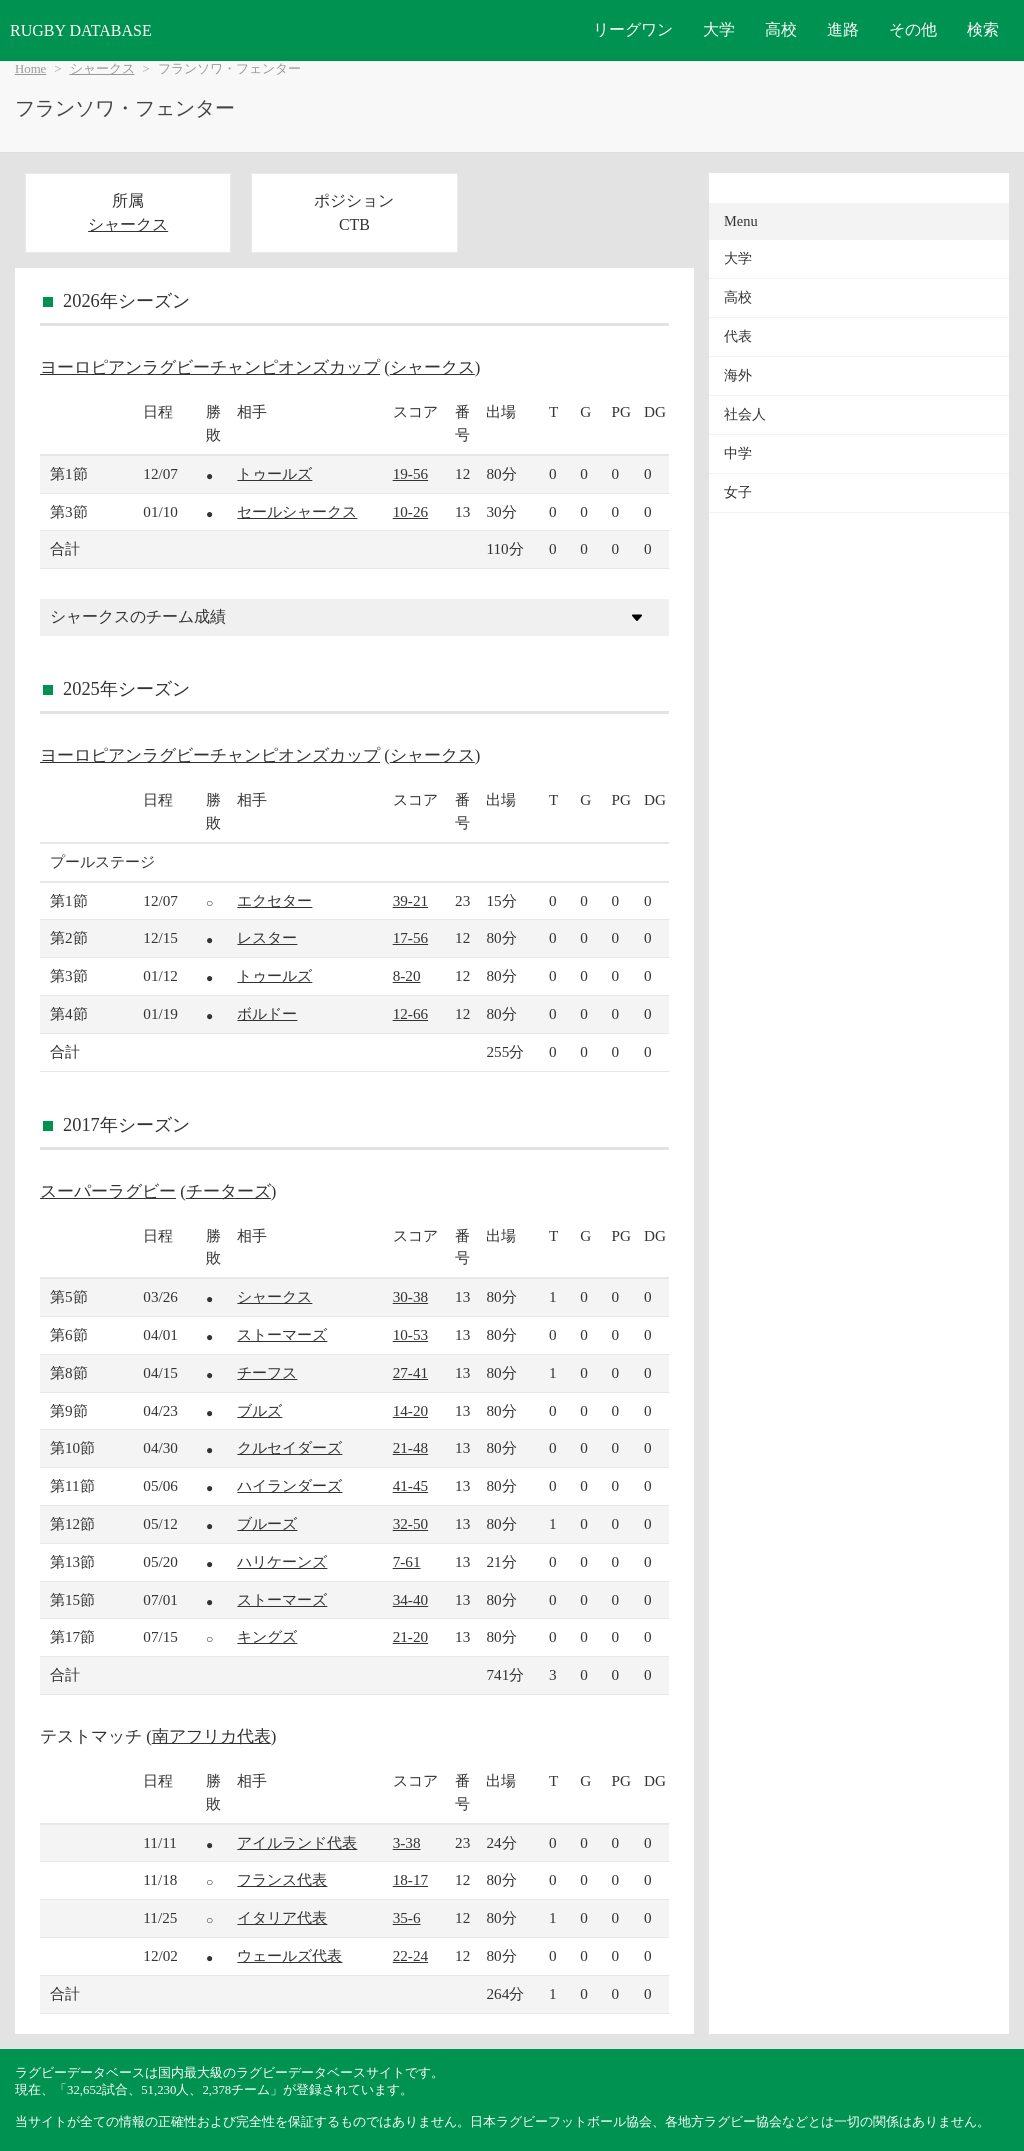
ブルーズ (267, 1523)
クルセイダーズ (289, 1447)
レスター (267, 937)
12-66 (410, 1013)
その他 (913, 29)
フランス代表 (282, 1879)
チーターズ (228, 1191)
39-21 (410, 900)
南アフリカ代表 (211, 1736)
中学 (738, 453)
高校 (781, 29)
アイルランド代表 (297, 1842)
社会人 (745, 414)
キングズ (267, 1636)
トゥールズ (274, 473)
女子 (738, 492)
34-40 (410, 1599)
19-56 (410, 473)
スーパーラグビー (108, 1191)
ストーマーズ (282, 1334)
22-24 (410, 1955)
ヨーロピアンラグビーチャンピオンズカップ (210, 367)
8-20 (407, 975)
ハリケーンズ (282, 1561)
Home (30, 69)
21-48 (410, 1447)
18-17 (410, 1879)
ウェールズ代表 (289, 1955)
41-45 (410, 1485)
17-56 (410, 937)
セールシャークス (297, 511)
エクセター (274, 900)
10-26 (410, 511)
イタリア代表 (282, 1917)
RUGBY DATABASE (81, 30)
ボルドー (267, 1013)
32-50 (410, 1523)
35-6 (407, 1917)
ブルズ (259, 1410)
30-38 (410, 1296)
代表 (738, 336)
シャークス (102, 69)
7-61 (407, 1561)
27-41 (410, 1372)
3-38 (407, 1842)
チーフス (267, 1372)
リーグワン (633, 29)
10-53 (410, 1334)
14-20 (410, 1410)
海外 (738, 375)
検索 (983, 29)
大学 (719, 29)
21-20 (410, 1636)
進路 (843, 29)
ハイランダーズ (289, 1485)
